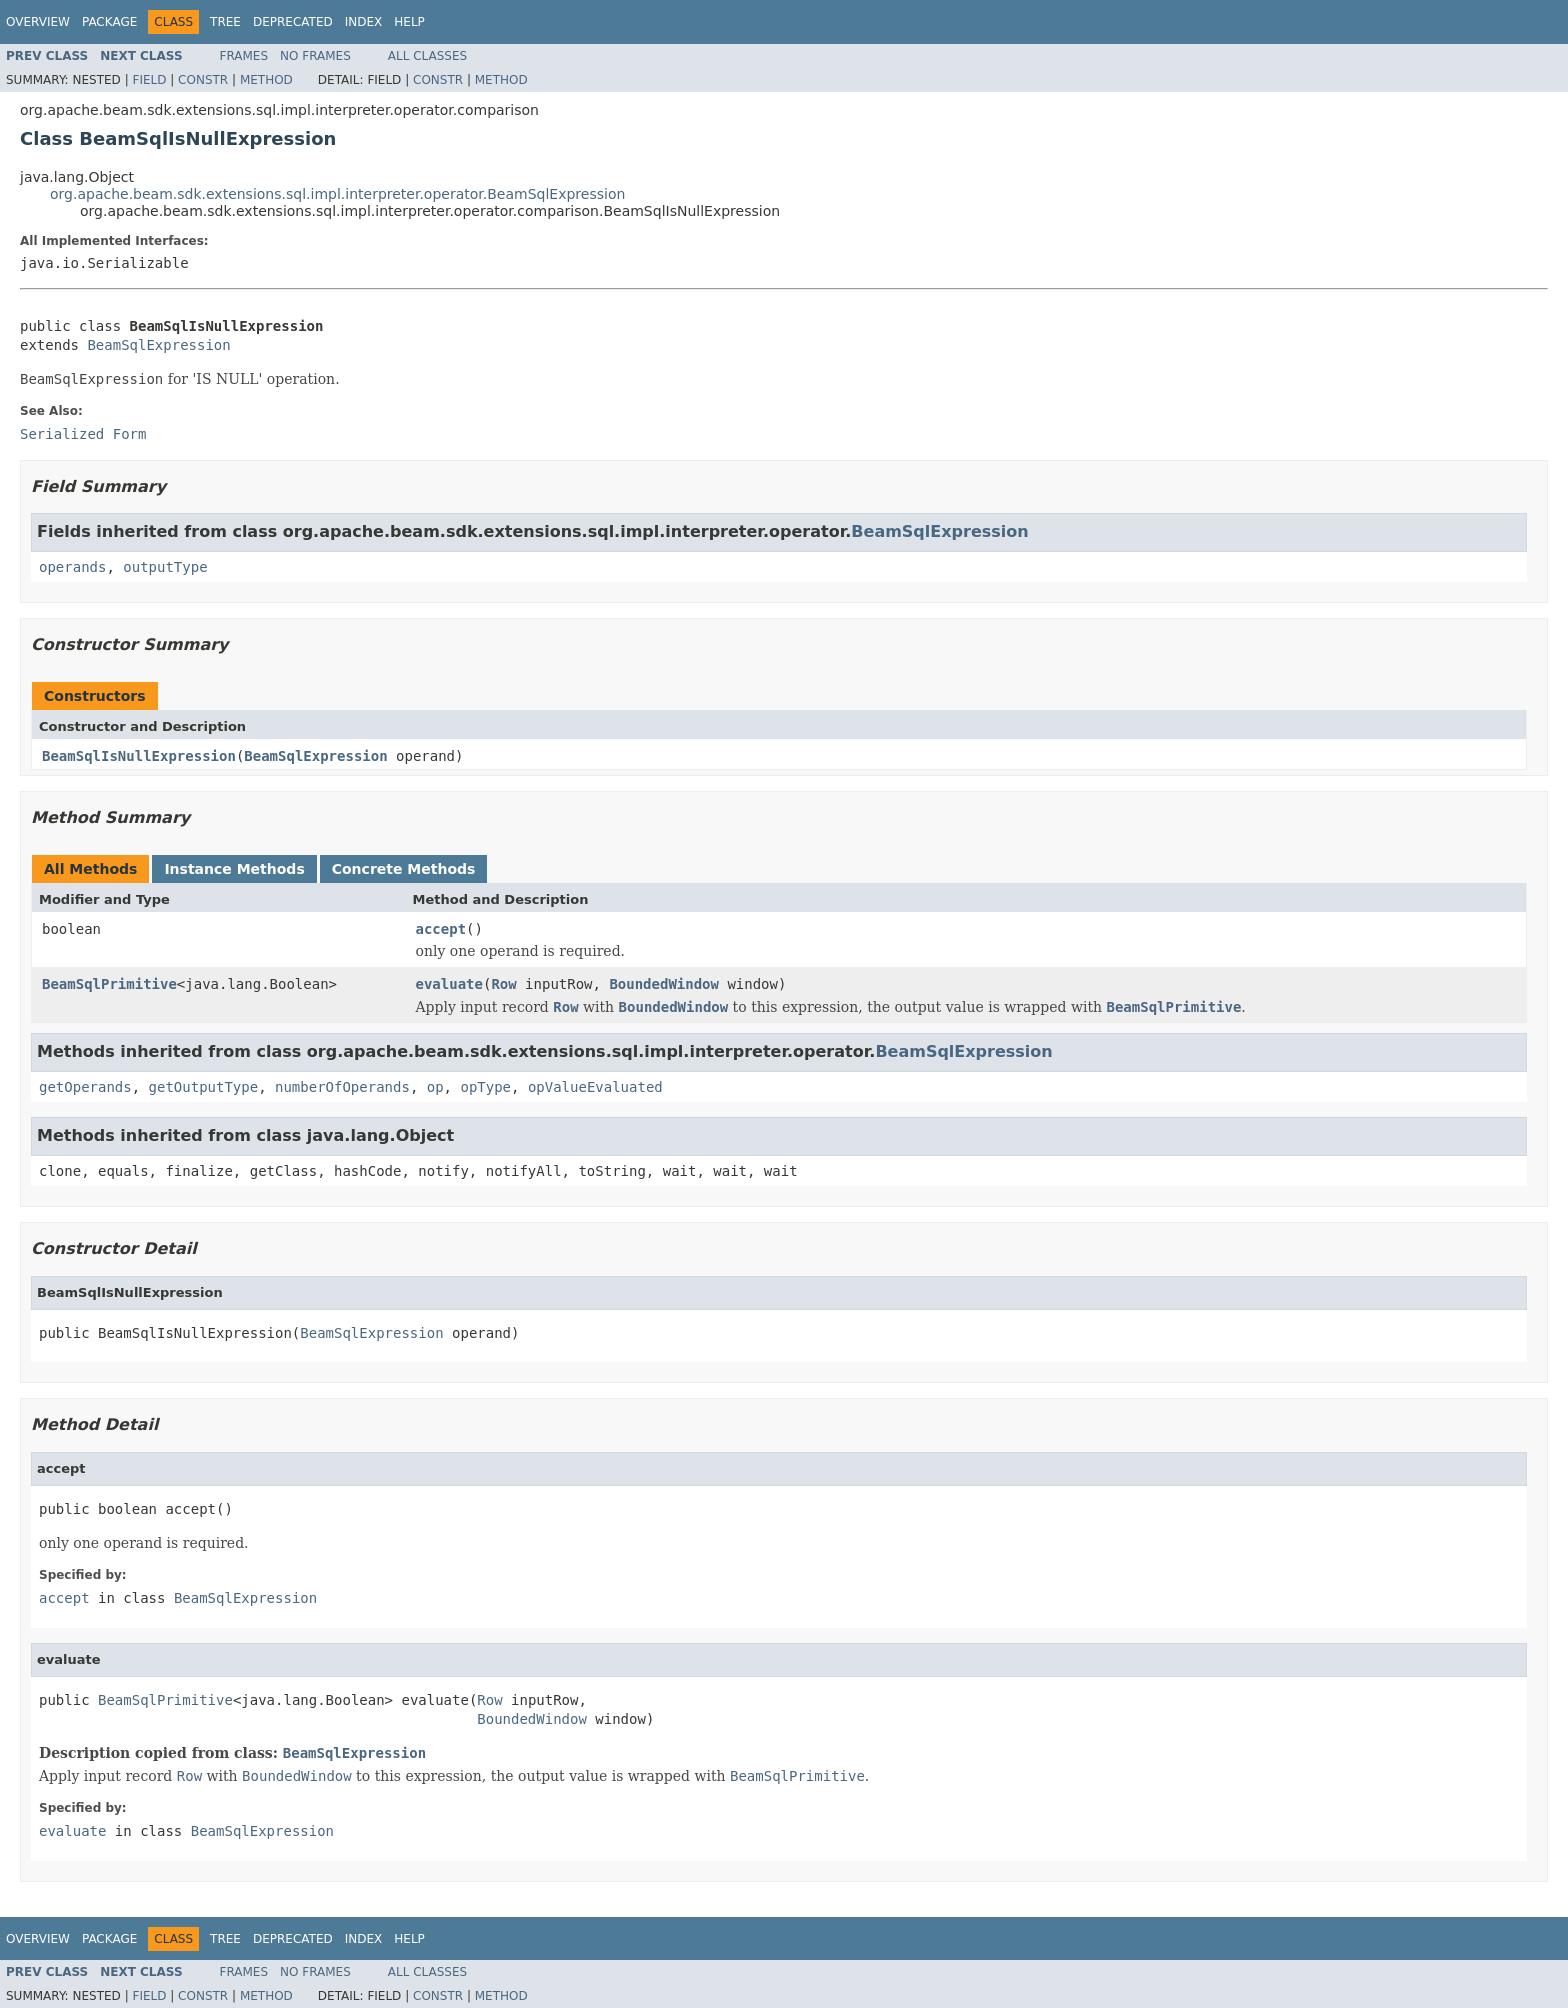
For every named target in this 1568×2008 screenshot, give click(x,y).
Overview (38, 22)
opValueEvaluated (595, 1087)
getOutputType (204, 1087)
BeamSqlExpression (158, 345)
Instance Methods (234, 869)
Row (503, 984)
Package (109, 22)
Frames (244, 56)
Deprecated (293, 22)
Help (409, 22)
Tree (225, 22)
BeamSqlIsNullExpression (139, 756)
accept (441, 929)
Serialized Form (83, 434)
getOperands (85, 1087)
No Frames (315, 56)
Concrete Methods (404, 869)
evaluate (449, 984)
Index (364, 22)
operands (72, 567)
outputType (165, 567)
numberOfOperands (342, 1087)
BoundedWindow (664, 984)
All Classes (427, 56)
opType (485, 1087)
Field (149, 80)
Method (266, 80)
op (435, 1087)
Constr (203, 80)
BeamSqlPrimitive (109, 984)
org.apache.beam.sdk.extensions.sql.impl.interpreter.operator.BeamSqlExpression (337, 194)
